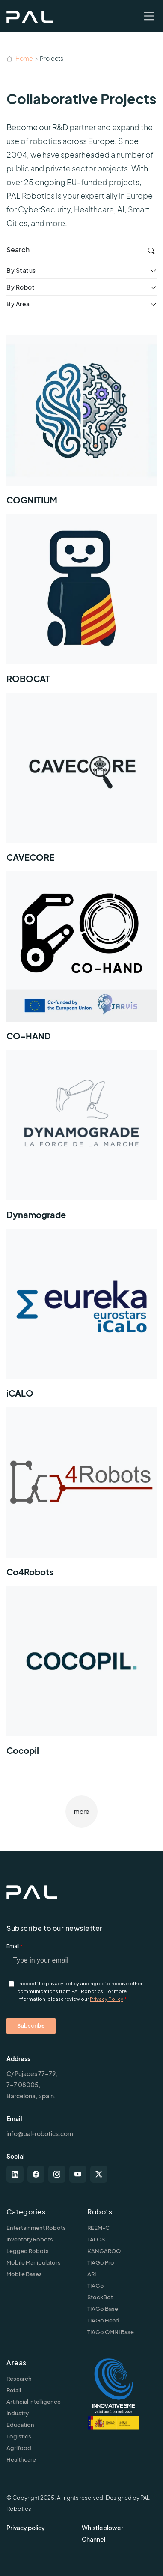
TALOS (96, 2239)
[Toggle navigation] (149, 16)
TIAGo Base (102, 2308)
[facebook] (35, 2174)
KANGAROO (104, 2250)
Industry (17, 2413)
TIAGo (95, 2285)
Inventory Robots (29, 2239)
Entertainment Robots (36, 2227)
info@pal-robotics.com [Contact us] (39, 2133)
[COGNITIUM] (81, 424)
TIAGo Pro (100, 2262)
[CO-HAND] (81, 960)
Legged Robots (27, 2250)
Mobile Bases (24, 2274)
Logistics (18, 2436)
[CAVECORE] (81, 782)
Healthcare (21, 2459)
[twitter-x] (98, 2174)
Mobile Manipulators (33, 2262)
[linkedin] (15, 2174)
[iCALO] (81, 1318)
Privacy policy (25, 2527)
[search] (81, 250)
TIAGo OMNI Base (110, 2331)
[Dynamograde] (81, 1139)
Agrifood (18, 2447)
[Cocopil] (81, 1675)
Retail (13, 2390)
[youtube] (77, 2174)
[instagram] (56, 2174)
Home (19, 58)
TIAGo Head (103, 2320)
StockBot (100, 2297)
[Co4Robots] (81, 1496)
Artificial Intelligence (33, 2401)
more (81, 1811)
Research (19, 2378)
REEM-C (98, 2227)
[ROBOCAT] (81, 603)
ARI (91, 2274)
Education (20, 2424)
